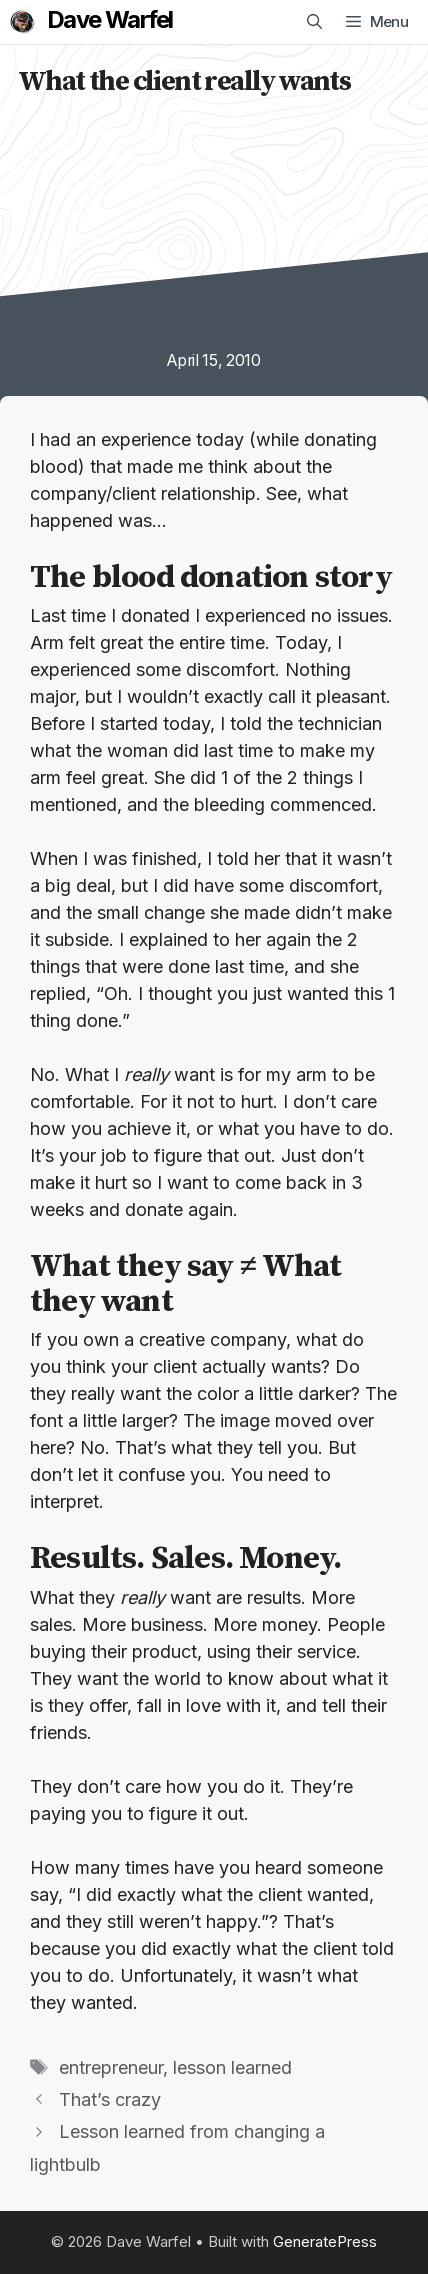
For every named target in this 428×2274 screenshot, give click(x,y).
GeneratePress (325, 2241)
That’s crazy (110, 2099)
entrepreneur (111, 2067)
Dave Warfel (109, 20)
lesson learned (232, 2067)
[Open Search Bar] (314, 22)
